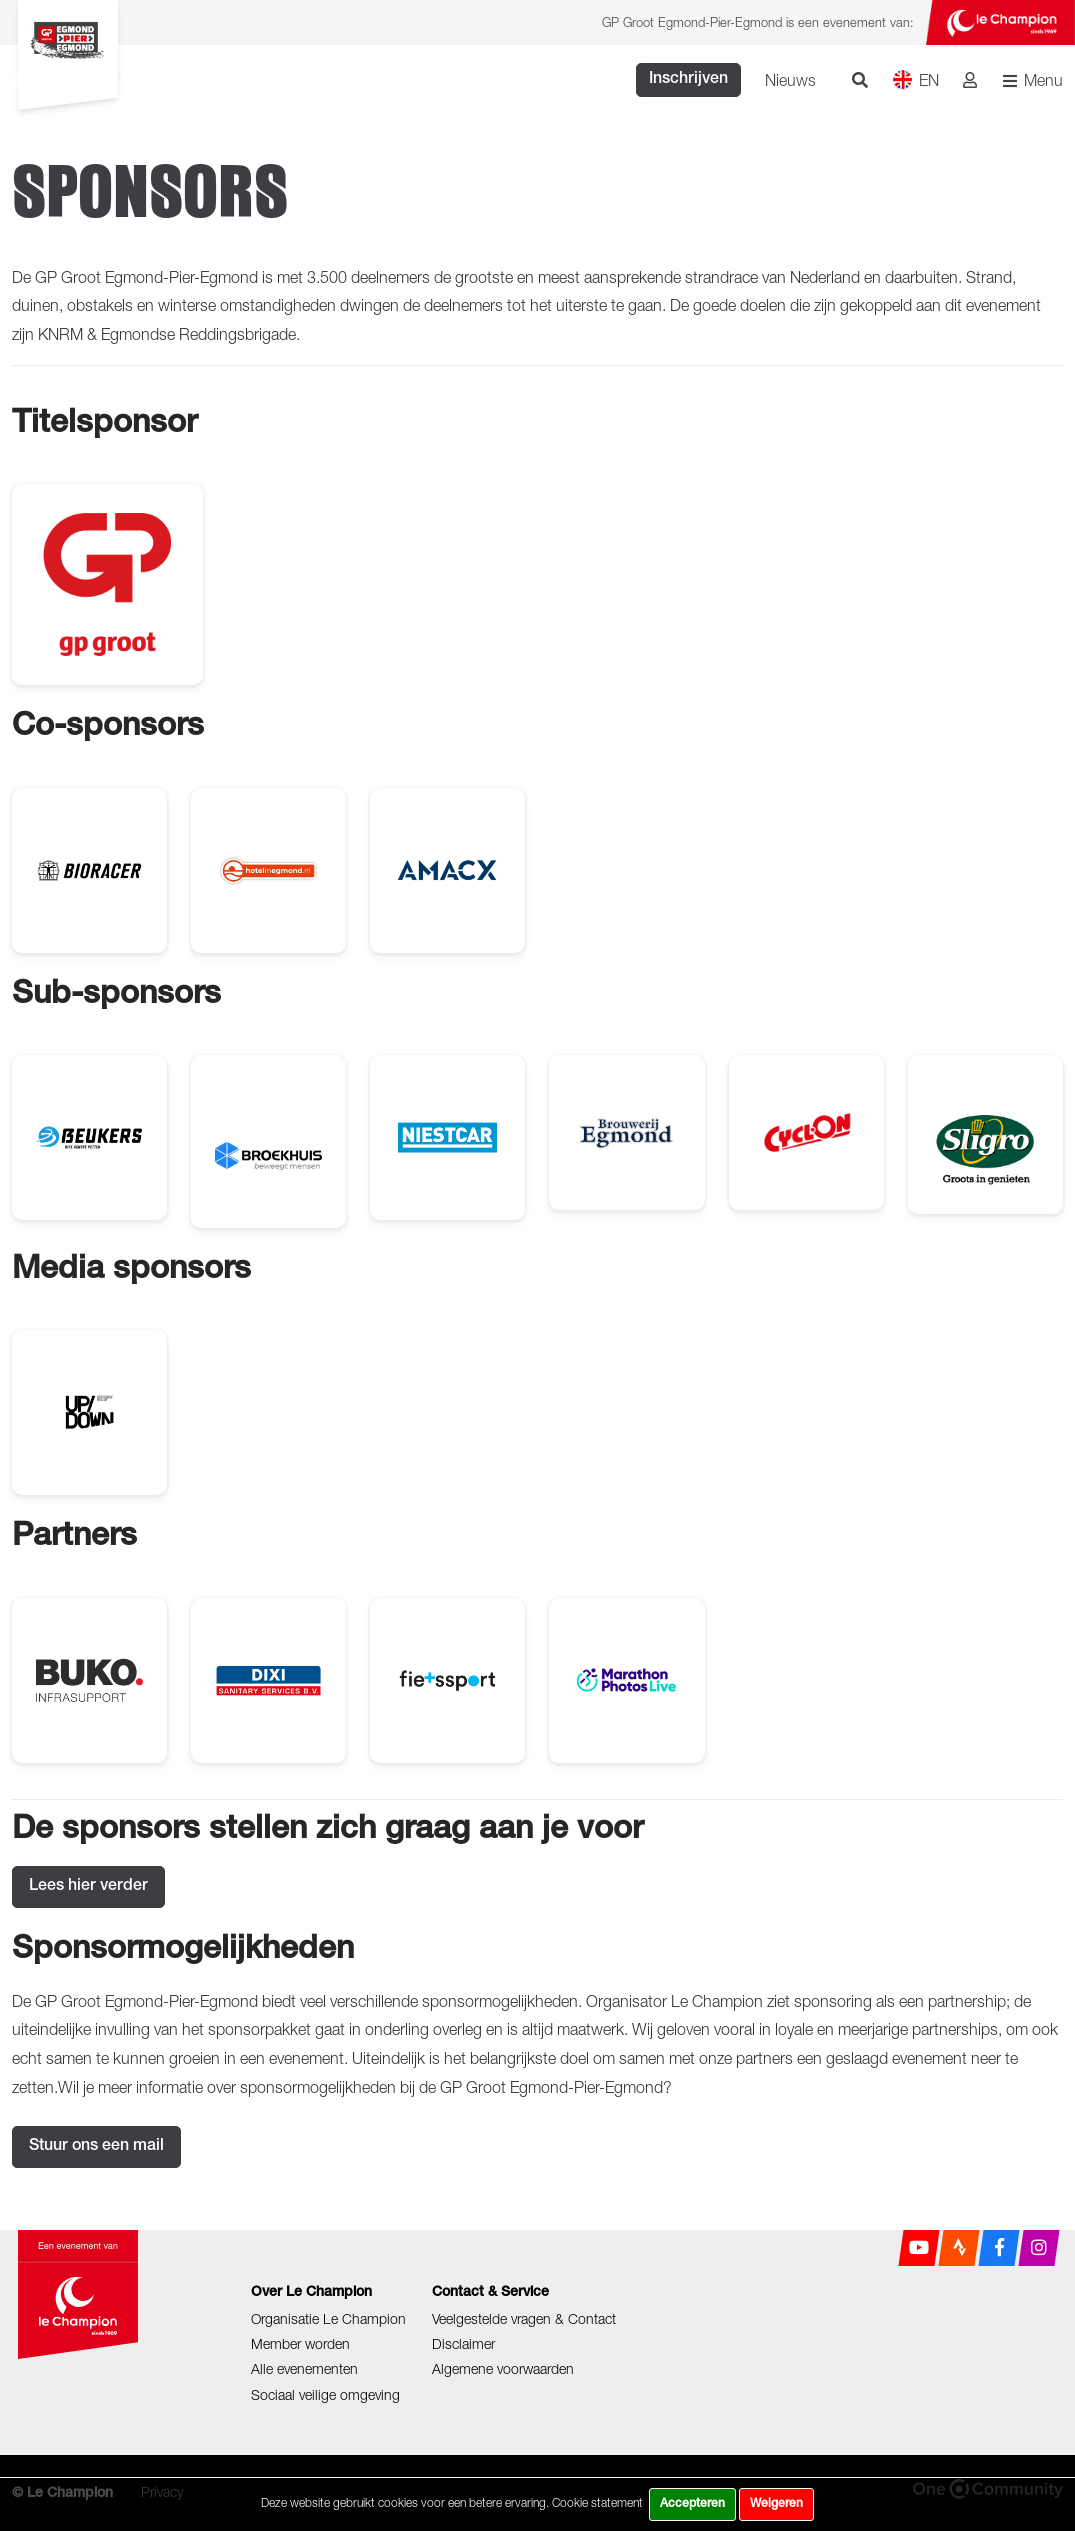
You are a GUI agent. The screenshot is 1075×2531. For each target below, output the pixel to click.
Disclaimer (463, 2343)
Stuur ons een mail (96, 2147)
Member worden (300, 2343)
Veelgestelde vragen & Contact (524, 2318)
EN (915, 79)
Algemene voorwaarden (503, 2368)
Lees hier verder (88, 1887)
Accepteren (692, 2504)
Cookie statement (597, 2502)
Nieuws (790, 80)
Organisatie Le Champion (328, 2318)
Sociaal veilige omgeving (325, 2394)
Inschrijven (688, 80)
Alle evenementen (304, 2368)
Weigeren (776, 2504)
